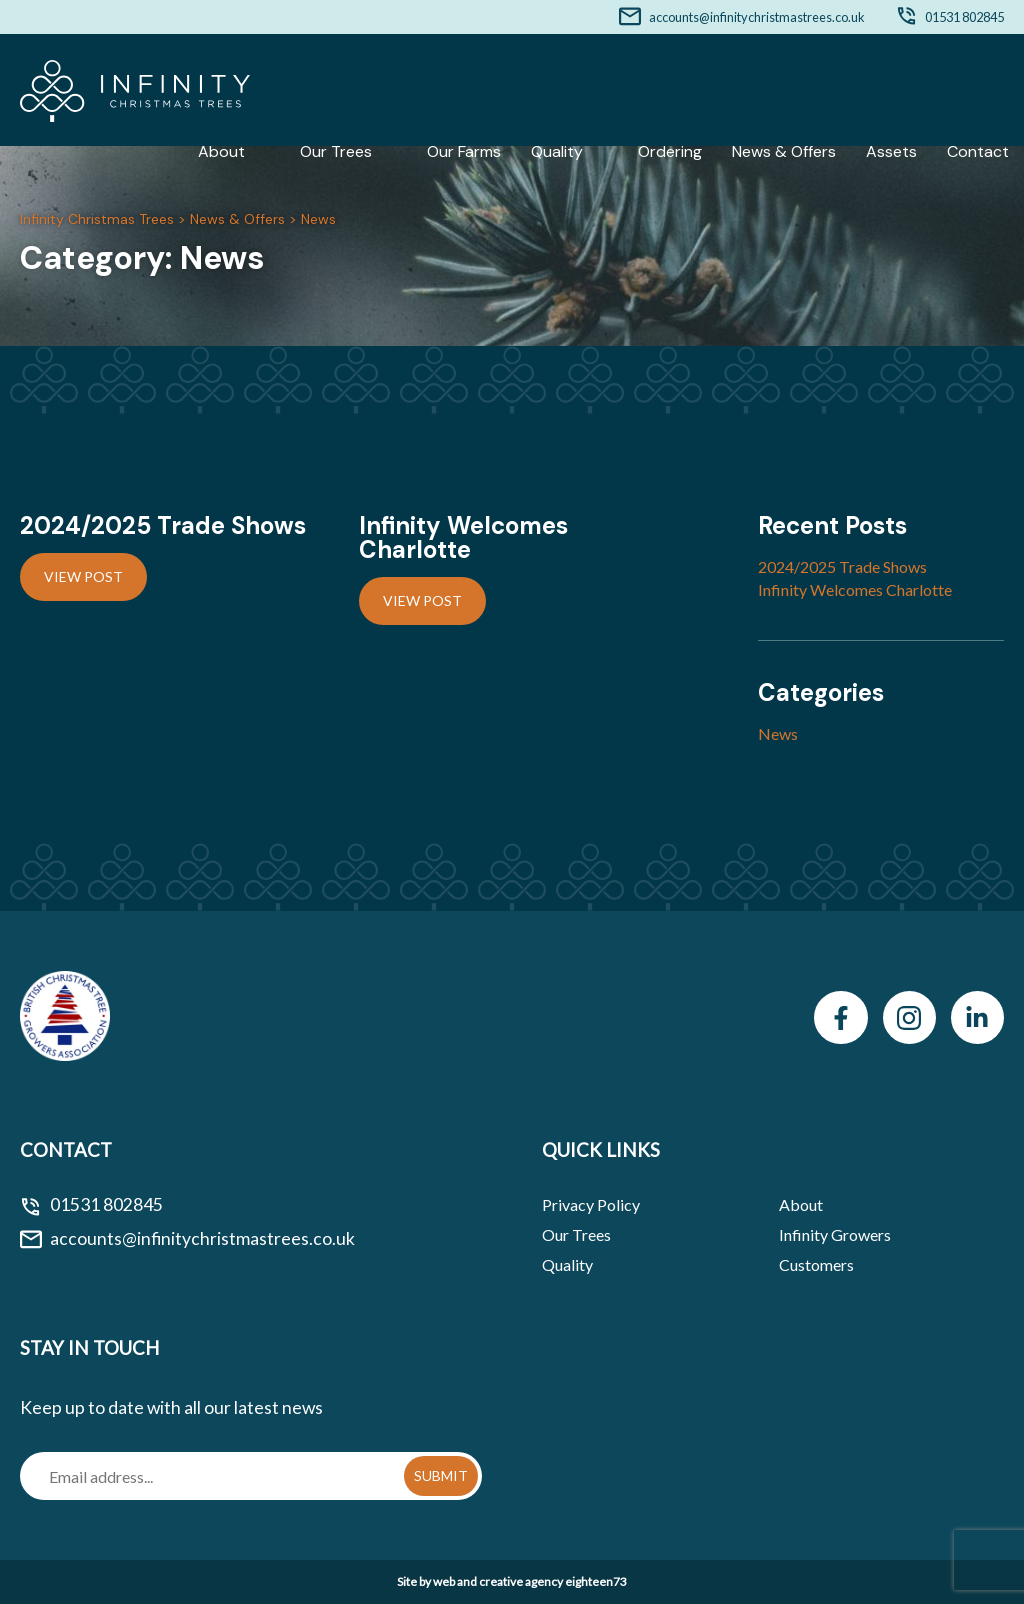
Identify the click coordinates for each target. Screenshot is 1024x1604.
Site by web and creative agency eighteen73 (512, 1581)
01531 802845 (964, 17)
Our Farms (464, 151)
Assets (891, 151)
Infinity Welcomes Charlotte (855, 589)
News (778, 733)
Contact (978, 151)
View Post (83, 576)
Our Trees (336, 151)
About (221, 151)
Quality (557, 151)
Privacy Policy (591, 1204)
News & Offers (784, 151)
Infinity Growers (835, 1234)
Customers (816, 1264)
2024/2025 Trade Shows (842, 566)
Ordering (670, 151)
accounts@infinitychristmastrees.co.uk (757, 17)
